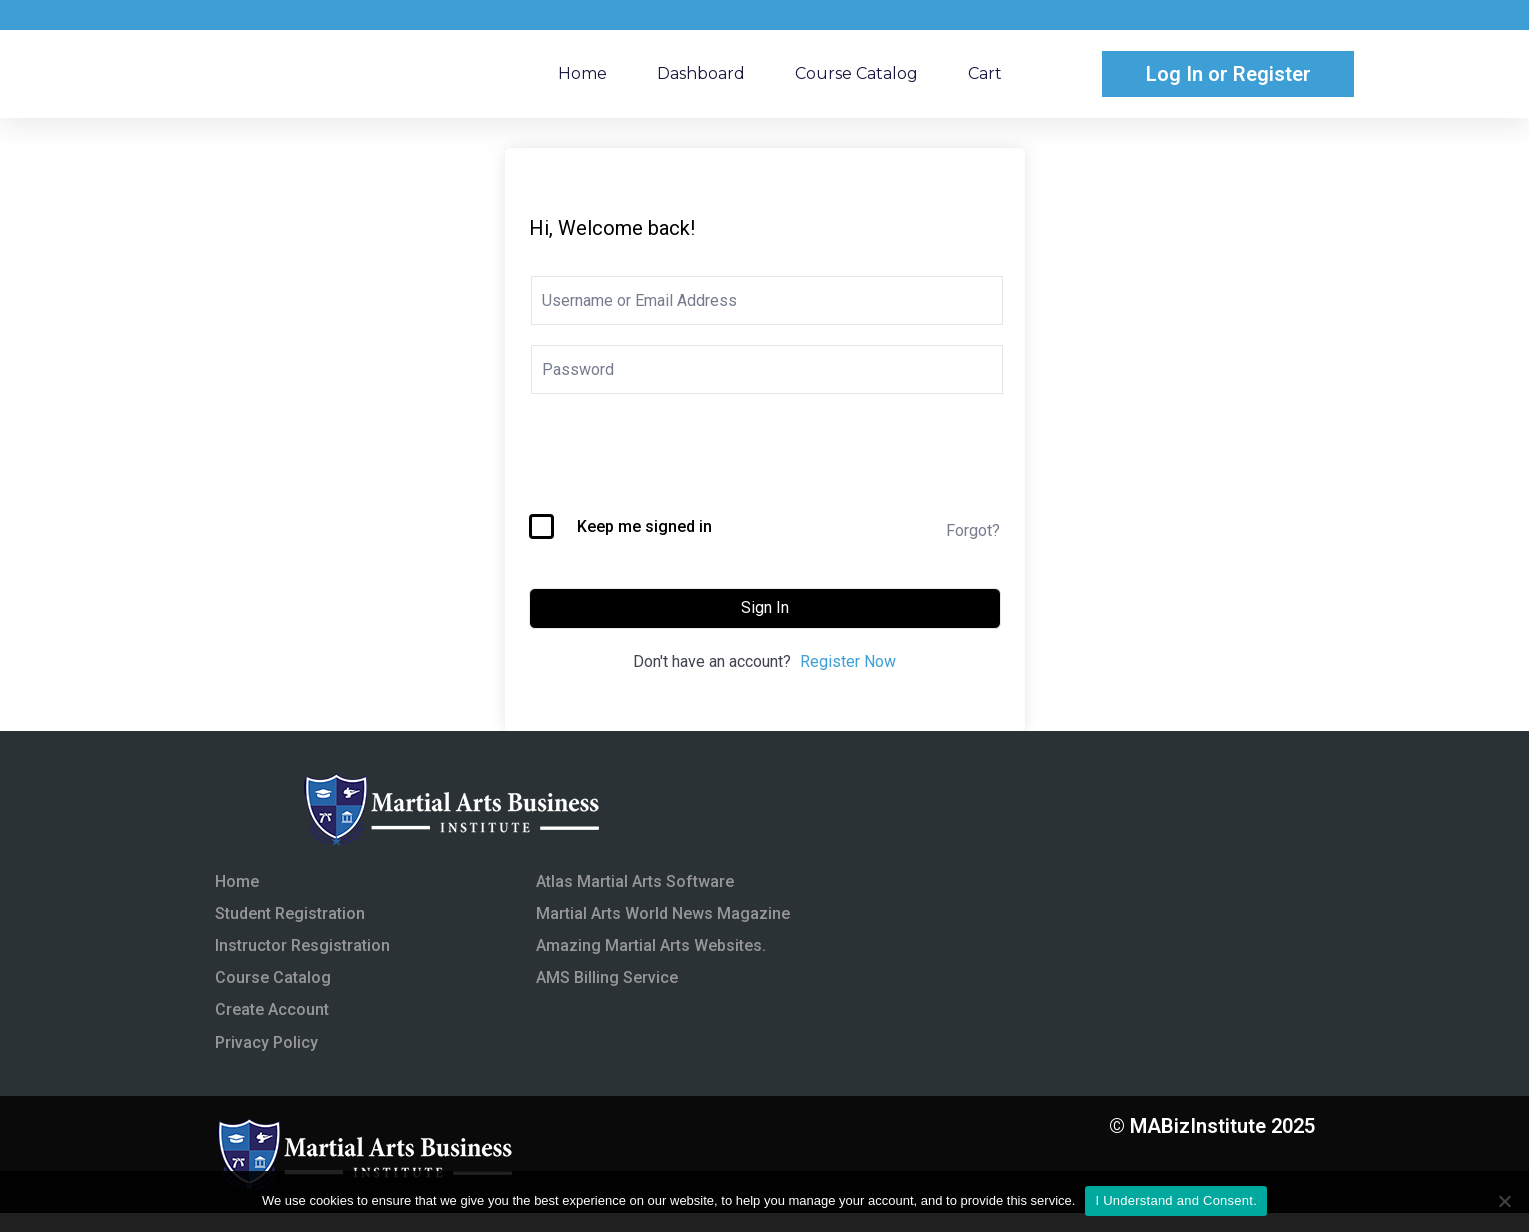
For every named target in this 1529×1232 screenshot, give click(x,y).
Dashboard (701, 82)
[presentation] (681, 484)
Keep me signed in (644, 545)
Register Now (848, 680)
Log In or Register (1228, 83)
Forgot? (973, 549)
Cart (985, 82)
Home (582, 82)
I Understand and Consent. (1176, 1200)
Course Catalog (856, 82)
